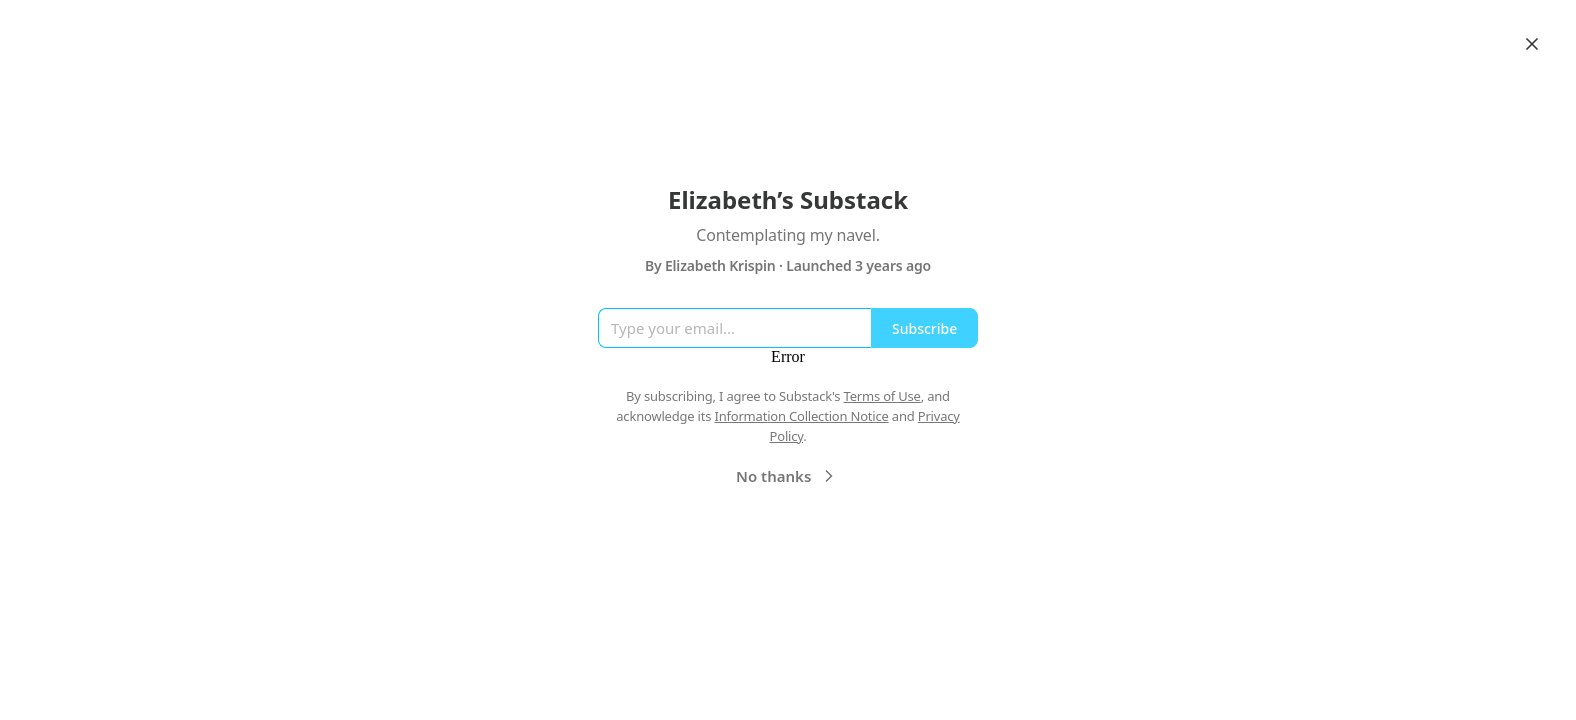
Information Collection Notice (801, 416)
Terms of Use (882, 396)
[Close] (1532, 44)
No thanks (787, 476)
